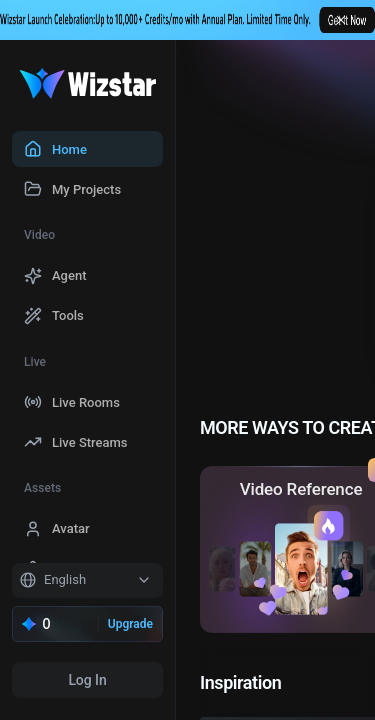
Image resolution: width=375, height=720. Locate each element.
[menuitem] (87, 149)
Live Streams (90, 442)
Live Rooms (86, 402)
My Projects (86, 189)
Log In (87, 680)
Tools (68, 315)
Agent (69, 275)
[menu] (87, 345)
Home (69, 149)
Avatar (71, 528)
